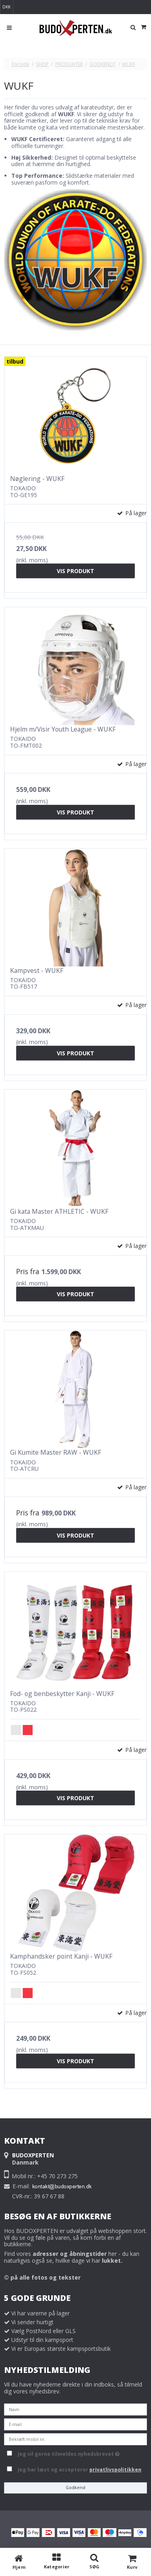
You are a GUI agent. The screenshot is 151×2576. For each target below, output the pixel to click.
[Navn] (75, 2408)
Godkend (75, 2487)
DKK (6, 7)
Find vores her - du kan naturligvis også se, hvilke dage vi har (71, 2257)
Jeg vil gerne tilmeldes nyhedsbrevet (81, 2453)
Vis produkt (75, 571)
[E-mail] (75, 2423)
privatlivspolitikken (115, 2469)
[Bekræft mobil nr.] (75, 2438)
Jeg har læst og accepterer (79, 2469)
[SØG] (95, 2562)
